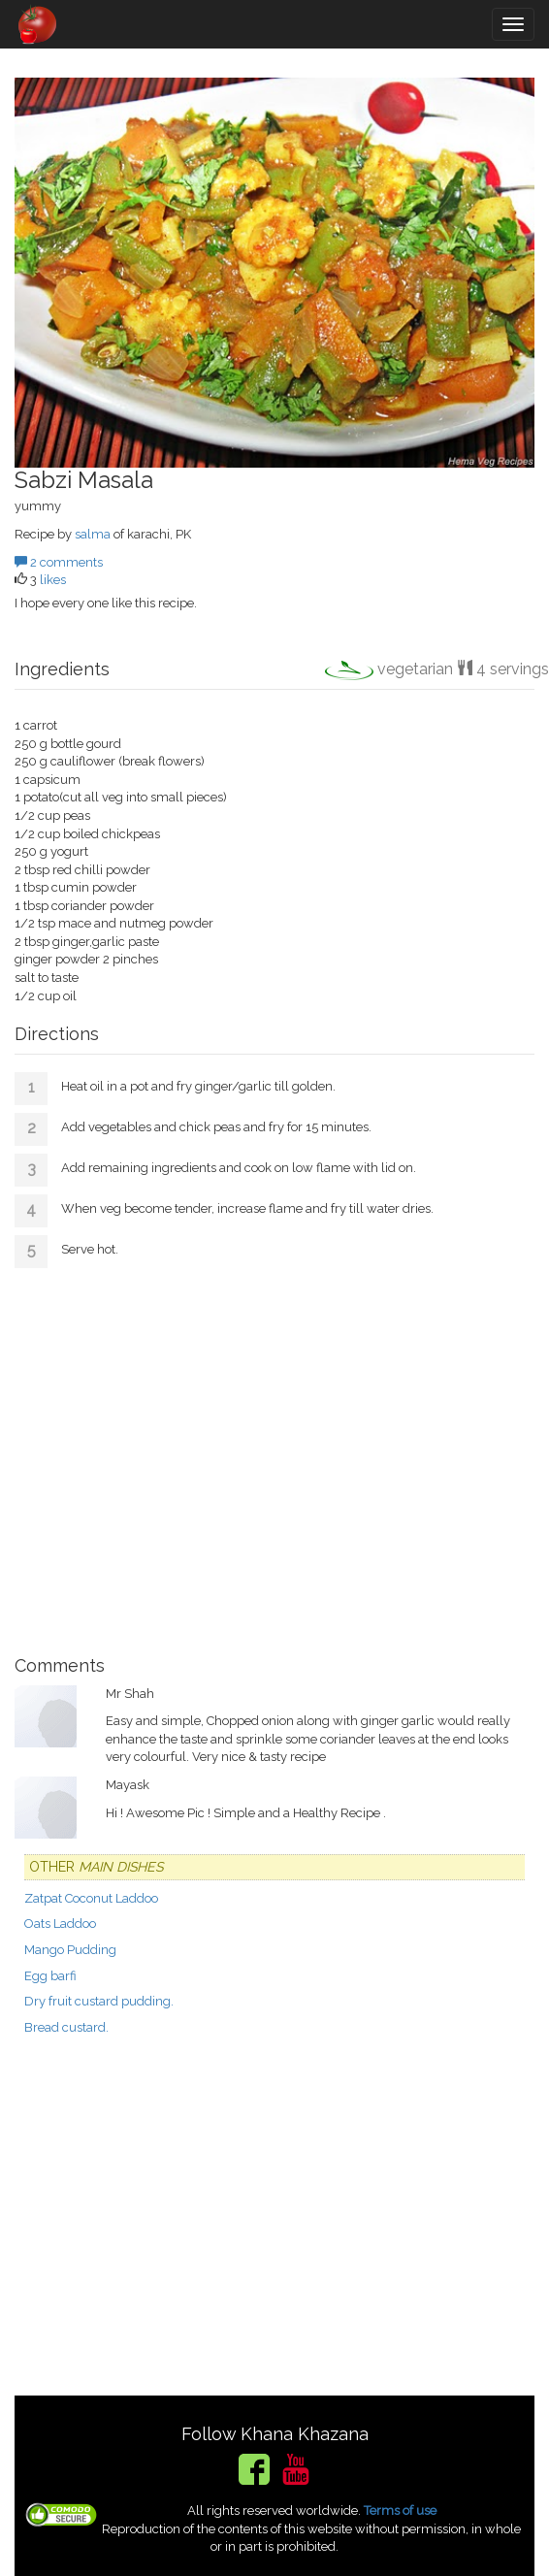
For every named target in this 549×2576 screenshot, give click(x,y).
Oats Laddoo (60, 1923)
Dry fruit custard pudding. (99, 2001)
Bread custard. (66, 2027)
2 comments (59, 562)
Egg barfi (50, 1976)
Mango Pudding (70, 1949)
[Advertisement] (274, 1455)
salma (93, 534)
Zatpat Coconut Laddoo (91, 1898)
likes (53, 579)
